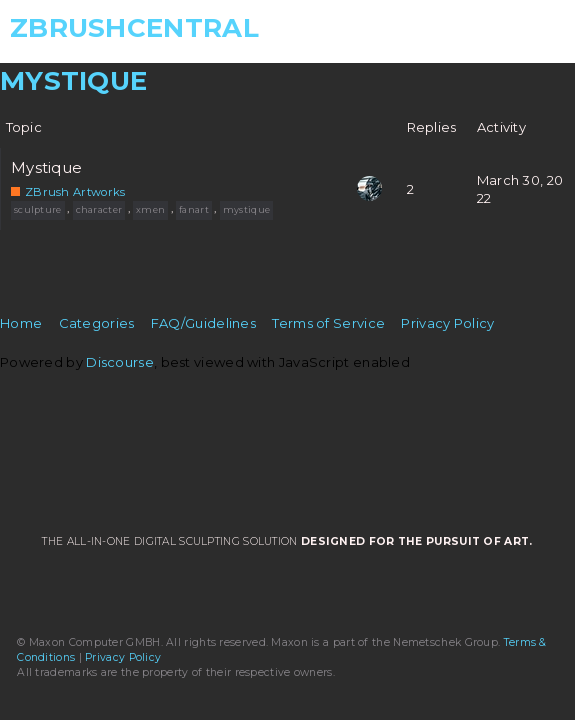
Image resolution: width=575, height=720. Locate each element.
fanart (194, 209)
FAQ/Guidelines (203, 323)
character (99, 209)
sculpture (38, 209)
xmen (150, 209)
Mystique (46, 168)
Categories (97, 323)
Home (21, 323)
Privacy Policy (447, 323)
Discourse (120, 362)
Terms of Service (328, 323)
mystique (246, 209)
